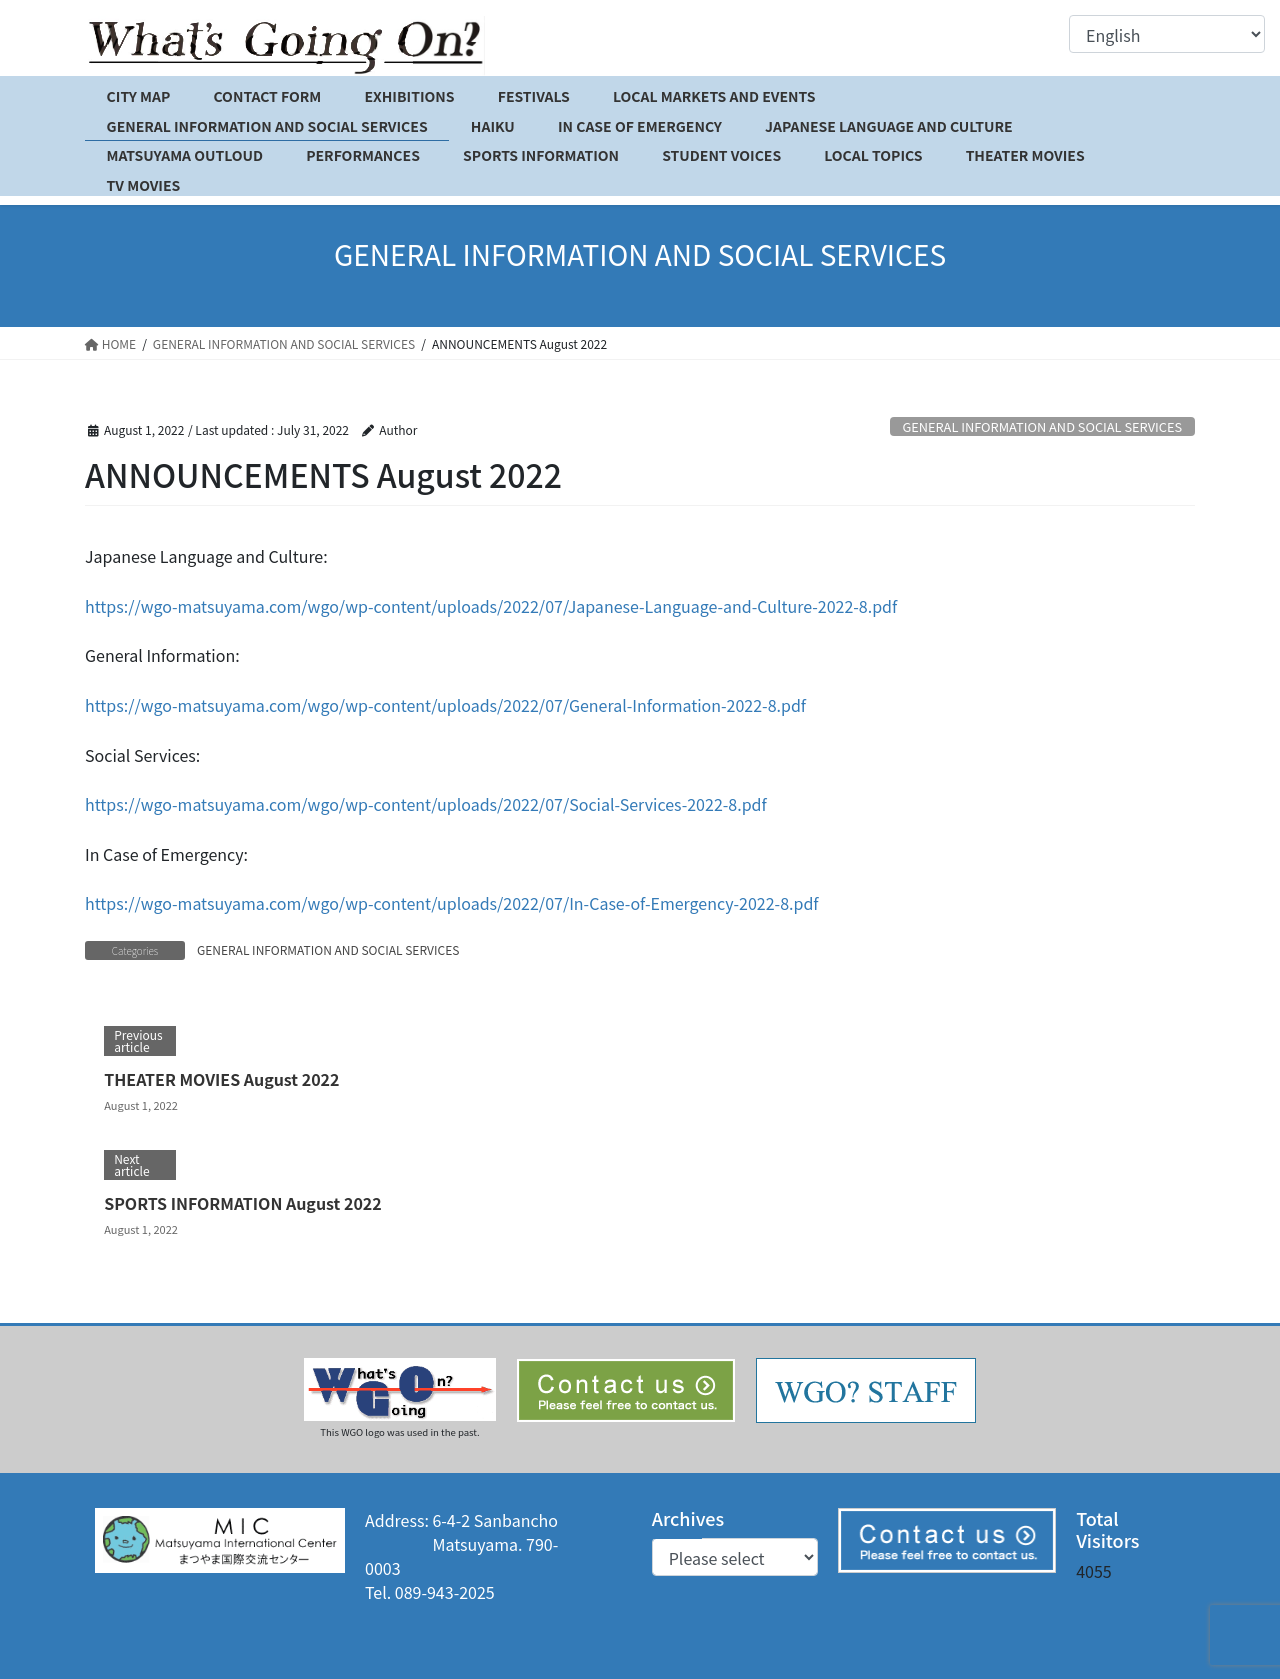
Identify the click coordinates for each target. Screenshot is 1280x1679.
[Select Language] (1167, 34)
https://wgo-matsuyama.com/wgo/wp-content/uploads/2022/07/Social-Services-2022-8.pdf (426, 804)
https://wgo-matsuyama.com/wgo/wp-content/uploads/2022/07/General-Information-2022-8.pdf (445, 705)
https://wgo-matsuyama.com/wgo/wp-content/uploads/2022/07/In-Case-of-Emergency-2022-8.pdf (452, 903)
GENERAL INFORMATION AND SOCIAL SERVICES (1042, 426)
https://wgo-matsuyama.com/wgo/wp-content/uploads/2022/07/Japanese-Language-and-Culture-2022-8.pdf (491, 606)
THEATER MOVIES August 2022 (221, 1079)
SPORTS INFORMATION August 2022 (243, 1203)
